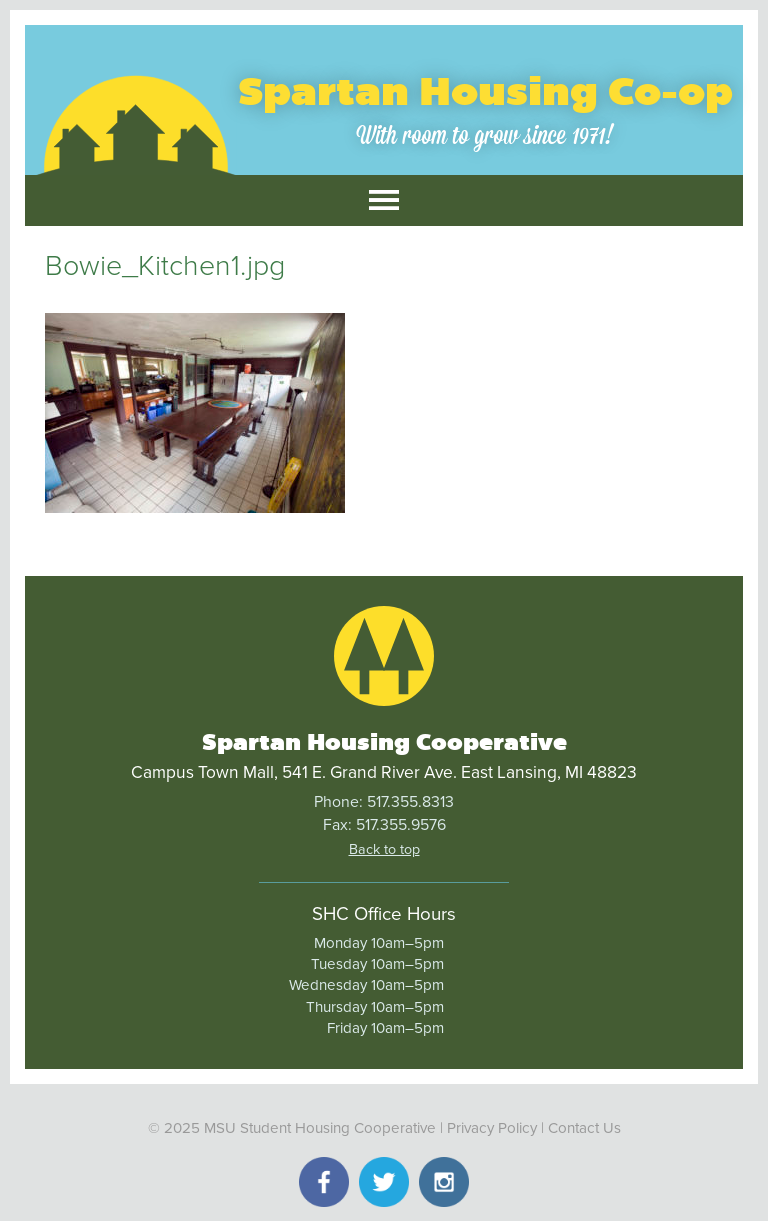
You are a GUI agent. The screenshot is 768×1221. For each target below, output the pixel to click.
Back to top (384, 849)
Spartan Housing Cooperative (384, 742)
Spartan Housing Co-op (485, 91)
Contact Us (584, 1128)
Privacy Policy (492, 1128)
